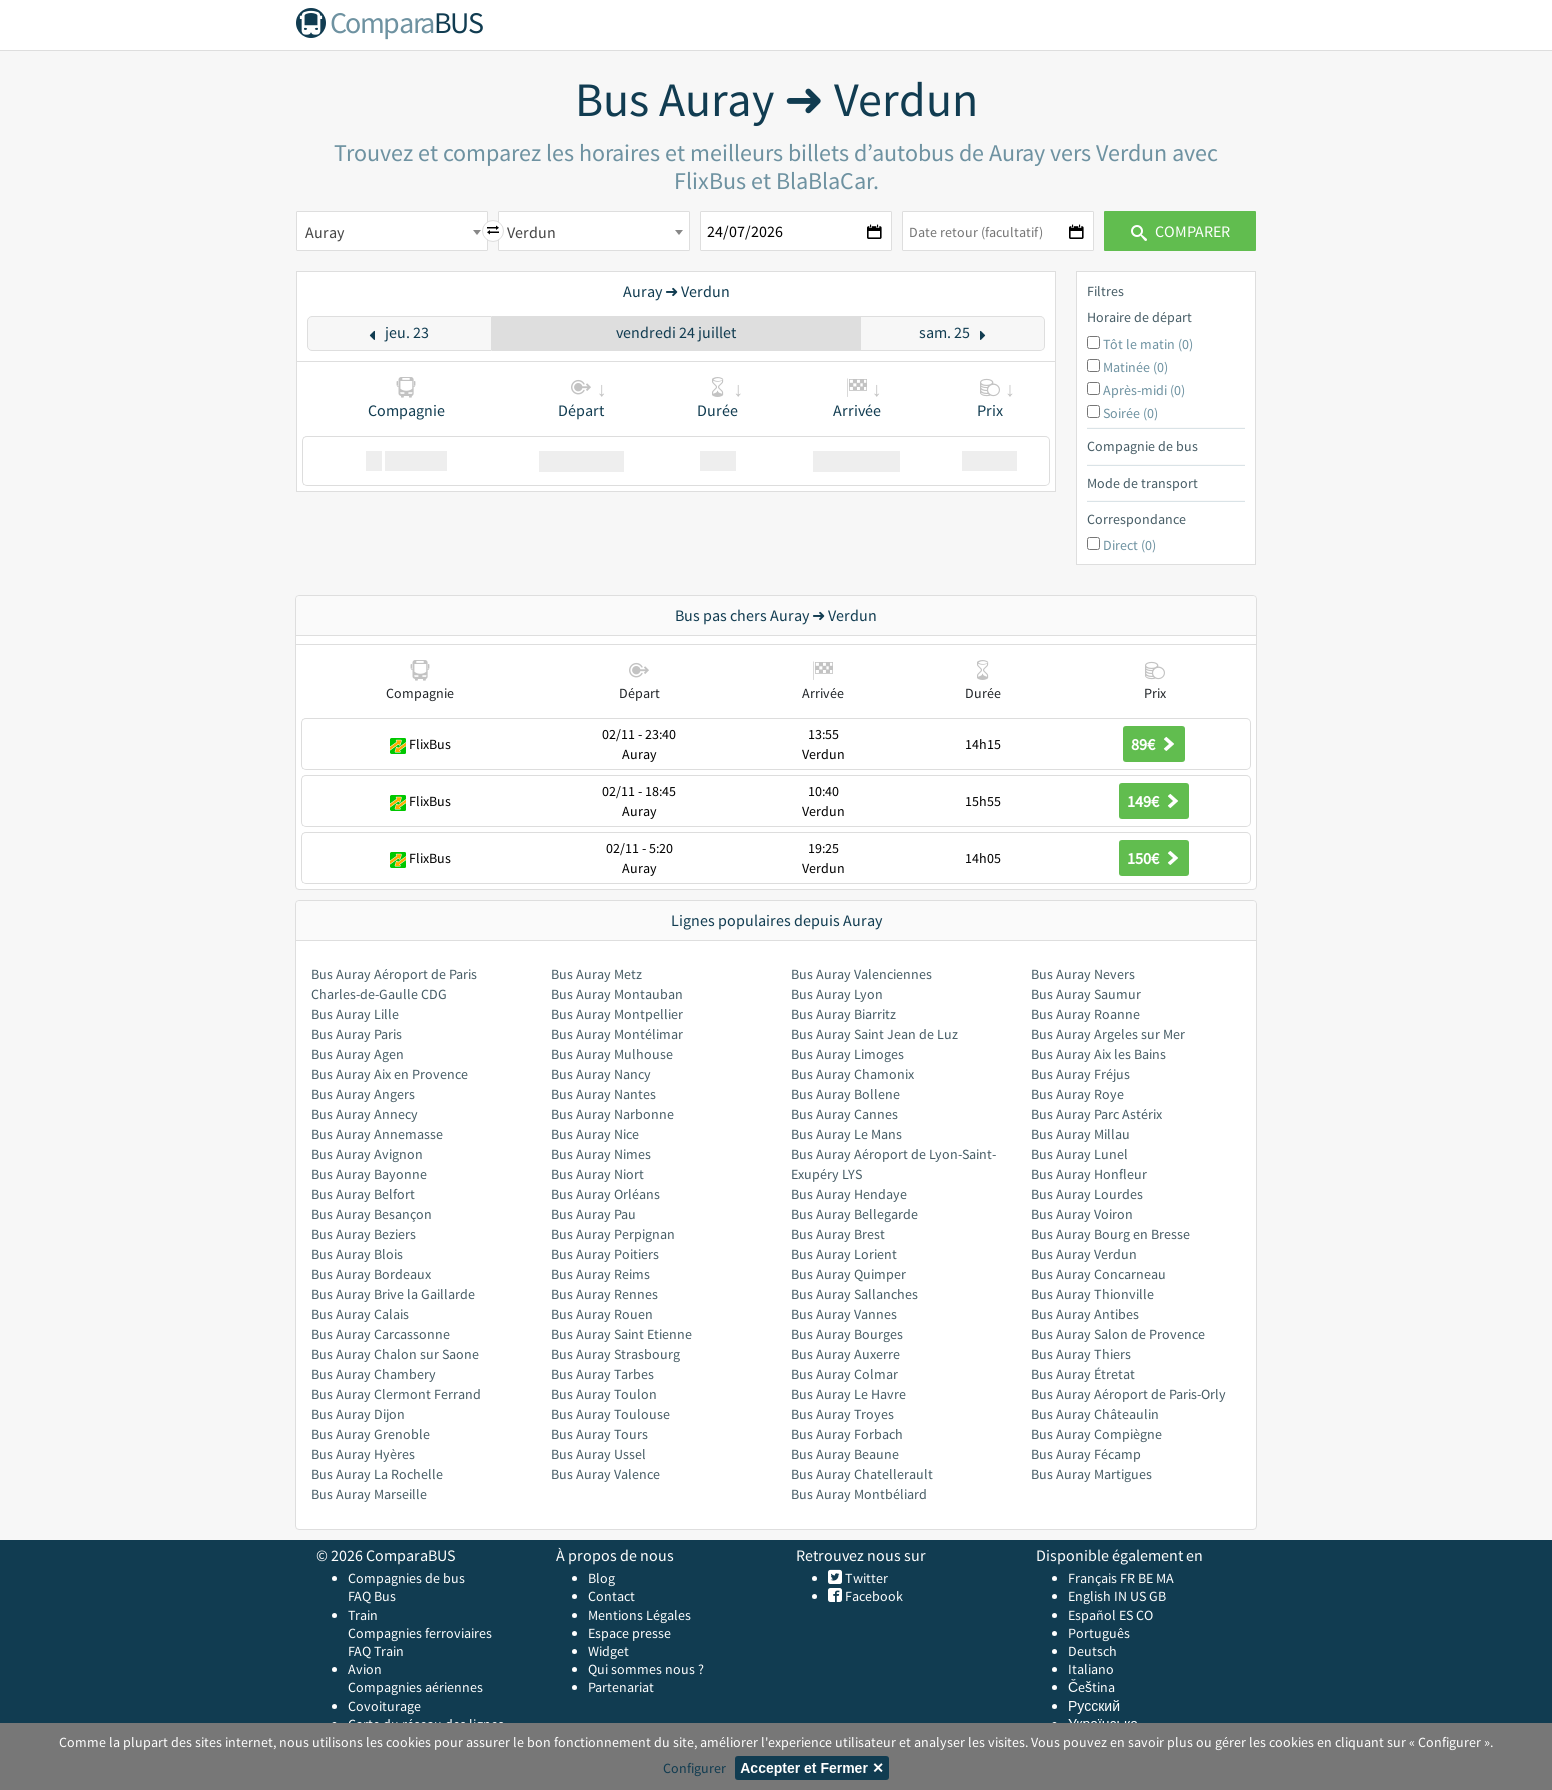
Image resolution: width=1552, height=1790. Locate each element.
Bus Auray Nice (595, 1134)
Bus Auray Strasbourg (615, 1354)
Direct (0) (1129, 545)
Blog (601, 1578)
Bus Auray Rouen (602, 1314)
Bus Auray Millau (1080, 1134)
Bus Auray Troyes (842, 1414)
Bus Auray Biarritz (843, 1014)
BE (1145, 1578)
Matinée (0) (1135, 367)
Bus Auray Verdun (1084, 1254)
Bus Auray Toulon (604, 1394)
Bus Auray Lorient (844, 1254)
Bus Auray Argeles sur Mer (1108, 1034)
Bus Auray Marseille (369, 1494)
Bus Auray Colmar (844, 1374)
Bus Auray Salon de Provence (1118, 1334)
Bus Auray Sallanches (854, 1294)
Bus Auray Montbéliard (859, 1494)
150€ (1154, 858)
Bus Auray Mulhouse (612, 1054)
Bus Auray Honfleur (1089, 1174)
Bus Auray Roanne (1085, 1014)
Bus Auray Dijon (358, 1414)
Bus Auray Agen (357, 1054)
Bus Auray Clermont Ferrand (396, 1394)
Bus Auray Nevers (1083, 974)
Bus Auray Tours (599, 1434)
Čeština (1091, 1687)
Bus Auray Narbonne (612, 1114)
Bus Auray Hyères (363, 1454)
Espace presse (629, 1633)
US (1138, 1596)
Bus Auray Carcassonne (380, 1334)
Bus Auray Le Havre (848, 1394)
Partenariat (621, 1687)
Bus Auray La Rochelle (377, 1474)
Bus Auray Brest (838, 1234)
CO (1144, 1615)
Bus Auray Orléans (605, 1194)
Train (363, 1615)
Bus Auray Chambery (373, 1374)
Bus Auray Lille (355, 1014)
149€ (1154, 801)
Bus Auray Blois (357, 1254)
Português (1099, 1633)
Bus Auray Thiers (1081, 1354)
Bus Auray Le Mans (846, 1134)
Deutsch (1092, 1651)
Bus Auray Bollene (845, 1094)
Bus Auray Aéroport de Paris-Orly (1128, 1394)
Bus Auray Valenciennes (861, 974)
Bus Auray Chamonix (852, 1074)
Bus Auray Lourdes (1087, 1194)
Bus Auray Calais (360, 1314)
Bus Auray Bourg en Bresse (1110, 1234)
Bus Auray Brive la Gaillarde (393, 1294)
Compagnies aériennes (415, 1687)
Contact (611, 1596)
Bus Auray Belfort (363, 1194)
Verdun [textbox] (531, 232)
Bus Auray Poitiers (605, 1254)
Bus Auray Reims (600, 1274)
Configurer (694, 1768)
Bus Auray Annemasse (377, 1134)
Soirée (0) (1130, 413)
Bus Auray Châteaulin (1095, 1414)
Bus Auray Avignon (367, 1154)
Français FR (1101, 1578)
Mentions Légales (639, 1615)
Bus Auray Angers (363, 1094)
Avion (365, 1669)
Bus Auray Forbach (847, 1434)
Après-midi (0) (1144, 390)
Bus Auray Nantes (603, 1094)
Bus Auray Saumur (1086, 994)
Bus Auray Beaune (845, 1454)
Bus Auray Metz (596, 974)
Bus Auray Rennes (604, 1294)
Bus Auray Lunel (1079, 1154)
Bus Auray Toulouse (610, 1414)
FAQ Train (376, 1651)
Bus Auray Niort (597, 1174)
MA (1165, 1578)
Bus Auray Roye (1077, 1094)
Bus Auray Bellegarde (854, 1214)
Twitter (865, 1578)
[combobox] (392, 231)
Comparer (1180, 231)
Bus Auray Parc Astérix (1096, 1114)
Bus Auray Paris (356, 1034)
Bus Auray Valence (605, 1474)
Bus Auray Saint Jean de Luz (874, 1034)
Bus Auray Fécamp (1086, 1454)
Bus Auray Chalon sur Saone (395, 1354)
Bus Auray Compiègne (1096, 1434)
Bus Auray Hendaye (849, 1194)
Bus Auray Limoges (847, 1054)
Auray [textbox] (324, 232)
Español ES (1102, 1615)
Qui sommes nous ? (646, 1669)
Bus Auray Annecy (364, 1114)
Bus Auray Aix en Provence (389, 1074)
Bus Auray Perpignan (613, 1234)
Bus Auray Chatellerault (862, 1474)
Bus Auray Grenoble (370, 1434)
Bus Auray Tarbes (602, 1374)
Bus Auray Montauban (617, 994)
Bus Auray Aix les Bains (1098, 1054)
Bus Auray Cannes (844, 1114)
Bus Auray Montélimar (617, 1034)
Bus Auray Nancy (601, 1074)
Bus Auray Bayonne (369, 1174)
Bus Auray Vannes (844, 1314)
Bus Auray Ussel (598, 1454)
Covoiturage (384, 1706)
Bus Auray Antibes (1085, 1314)
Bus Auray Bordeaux (371, 1274)
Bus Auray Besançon (371, 1214)
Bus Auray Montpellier (617, 1014)
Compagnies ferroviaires (420, 1633)
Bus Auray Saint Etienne (621, 1334)
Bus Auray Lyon (837, 994)
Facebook (872, 1596)
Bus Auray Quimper (848, 1274)
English (1089, 1596)
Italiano (1091, 1669)
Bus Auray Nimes (601, 1154)
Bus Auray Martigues (1091, 1474)
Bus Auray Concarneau (1098, 1274)
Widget (608, 1651)
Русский (1094, 1706)
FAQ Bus (372, 1596)
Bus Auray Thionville (1092, 1294)
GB (1157, 1596)
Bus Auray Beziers (363, 1234)
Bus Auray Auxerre (845, 1354)
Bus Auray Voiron (1082, 1214)
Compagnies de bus (406, 1578)
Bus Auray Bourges (847, 1334)
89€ (1154, 744)
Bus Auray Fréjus (1080, 1074)
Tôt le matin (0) (1148, 344)
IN (1120, 1596)
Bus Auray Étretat (1083, 1374)
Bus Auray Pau (593, 1214)
